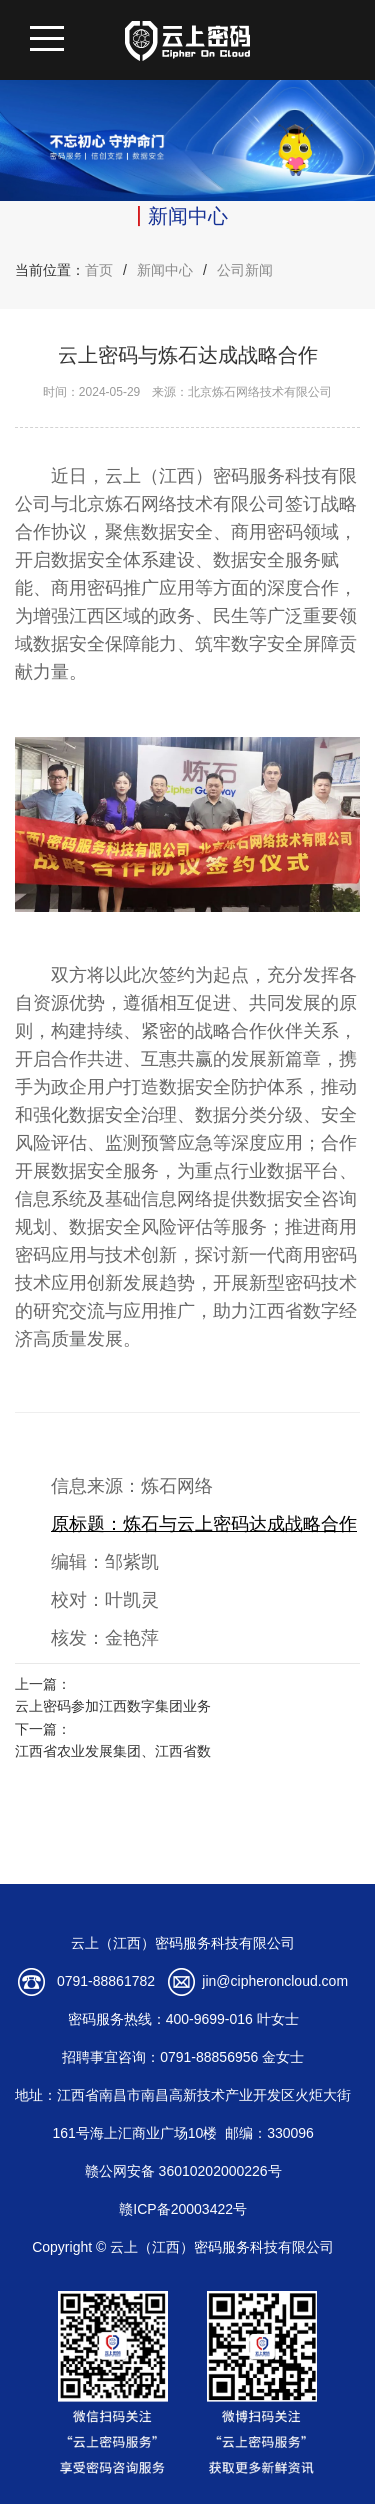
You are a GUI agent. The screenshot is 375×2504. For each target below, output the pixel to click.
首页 (99, 270)
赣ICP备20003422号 (183, 2209)
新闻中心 (165, 270)
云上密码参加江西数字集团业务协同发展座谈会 (113, 1708)
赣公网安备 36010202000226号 (183, 2171)
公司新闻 (245, 270)
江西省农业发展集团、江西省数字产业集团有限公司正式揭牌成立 (113, 1753)
